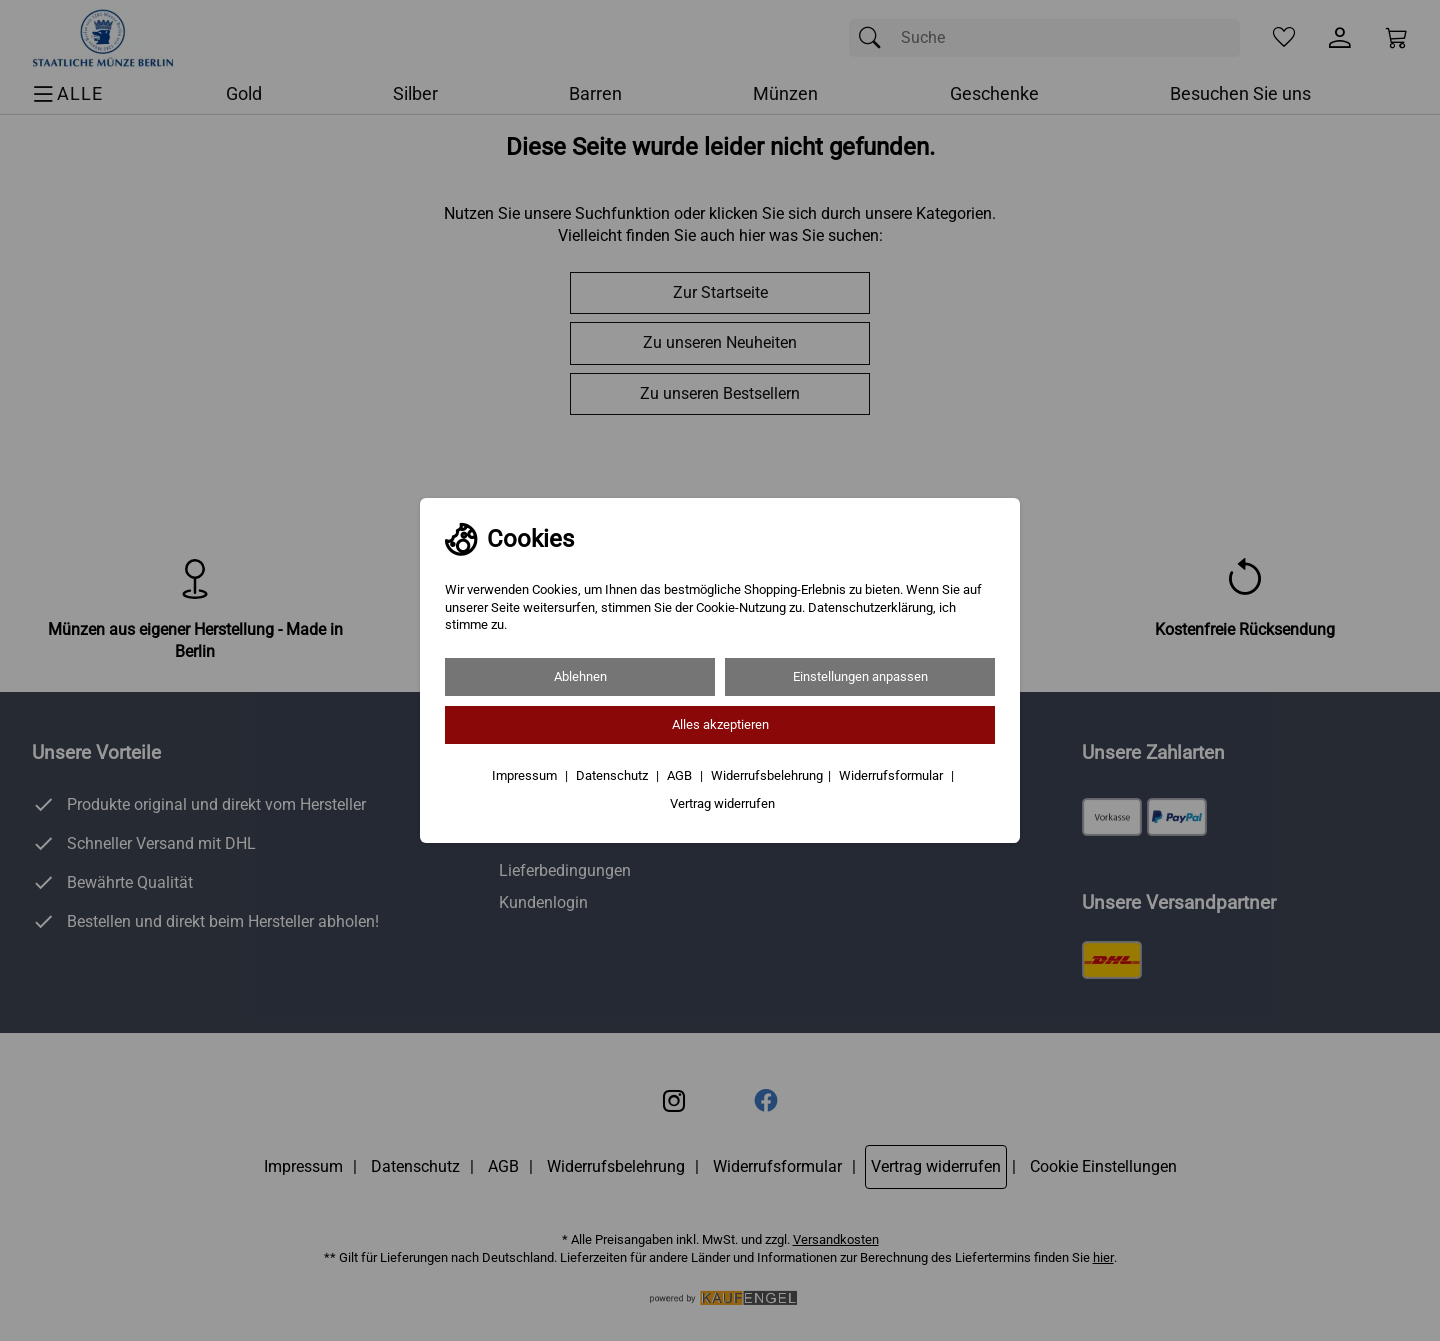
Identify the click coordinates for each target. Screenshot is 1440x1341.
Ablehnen (580, 676)
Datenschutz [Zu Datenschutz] (613, 775)
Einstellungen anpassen (860, 676)
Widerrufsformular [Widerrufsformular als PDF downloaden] (892, 775)
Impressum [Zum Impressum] (526, 775)
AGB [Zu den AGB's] (681, 775)
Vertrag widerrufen (722, 803)
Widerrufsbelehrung (767, 775)
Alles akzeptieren (720, 724)
